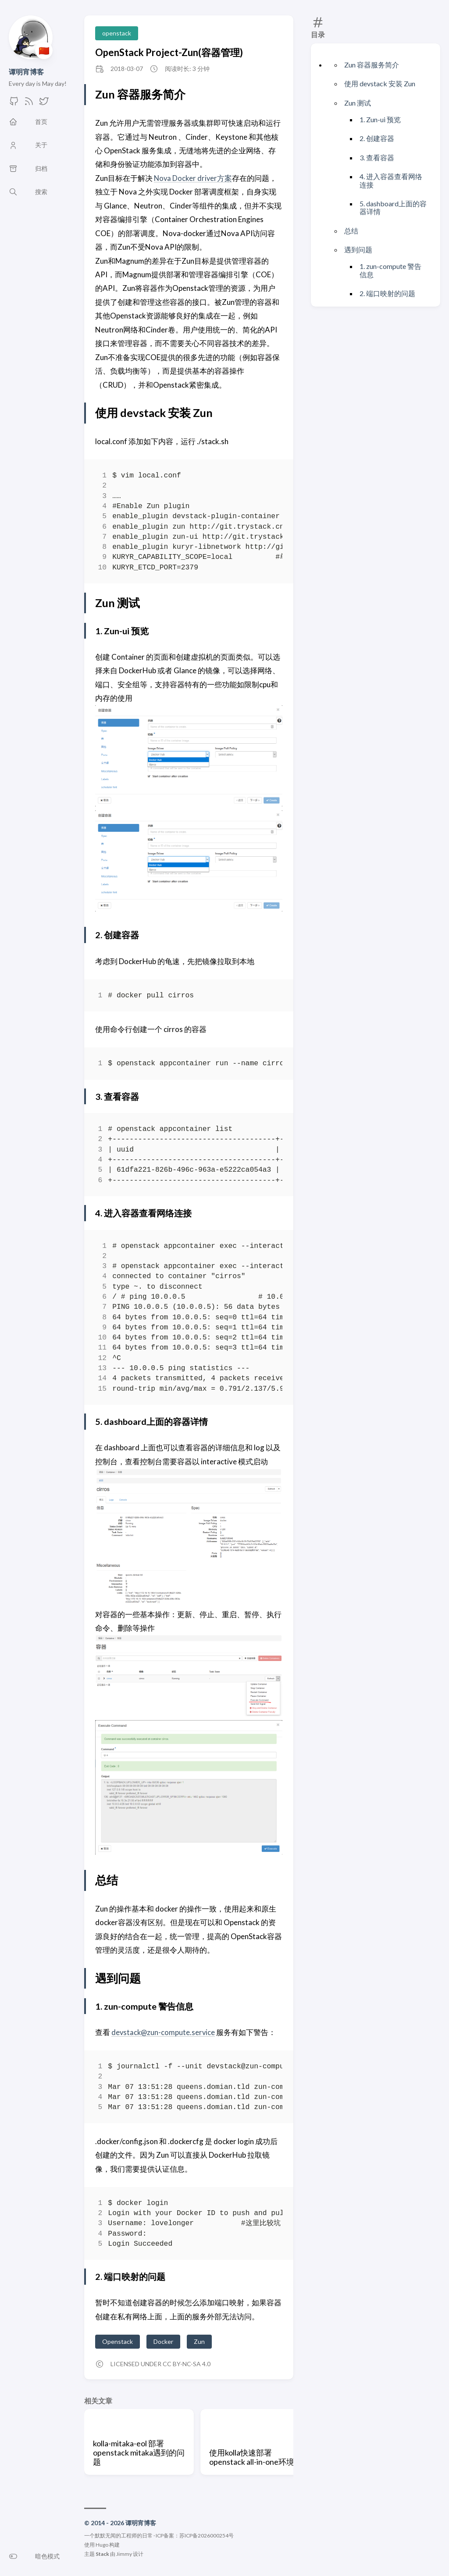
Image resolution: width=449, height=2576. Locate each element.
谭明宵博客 (26, 71)
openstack (116, 33)
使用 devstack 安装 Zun (379, 83)
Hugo (102, 2544)
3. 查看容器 (377, 157)
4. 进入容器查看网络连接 (391, 180)
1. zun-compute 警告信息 (390, 270)
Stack (102, 2554)
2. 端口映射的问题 (387, 293)
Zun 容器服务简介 (371, 64)
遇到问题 (358, 249)
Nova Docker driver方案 (193, 178)
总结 (351, 230)
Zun (199, 2341)
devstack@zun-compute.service (164, 2032)
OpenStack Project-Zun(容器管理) (169, 52)
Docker (163, 2341)
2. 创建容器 (377, 138)
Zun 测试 (357, 103)
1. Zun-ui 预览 (380, 119)
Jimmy (124, 2554)
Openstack (117, 2341)
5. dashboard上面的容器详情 (393, 207)
